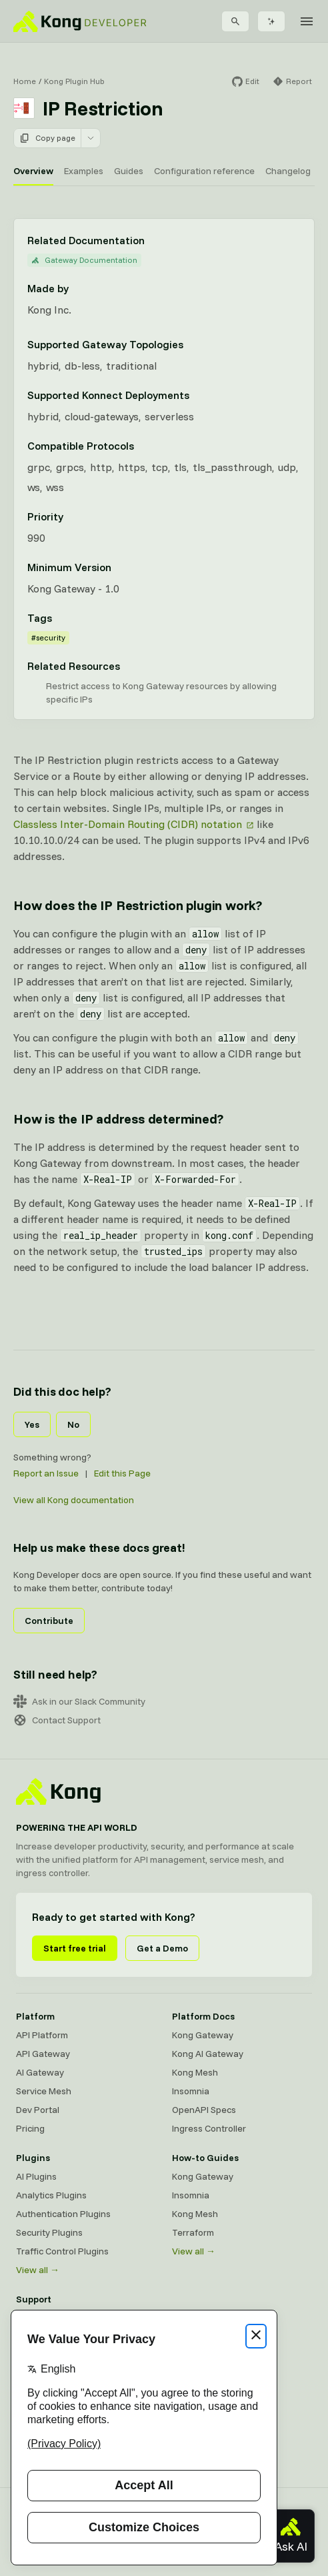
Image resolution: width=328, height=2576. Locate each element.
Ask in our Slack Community (79, 1701)
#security (48, 637)
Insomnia (190, 2091)
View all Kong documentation (73, 1500)
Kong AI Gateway (207, 2054)
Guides (128, 171)
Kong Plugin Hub (74, 81)
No (73, 1424)
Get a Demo (162, 1948)
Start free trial (74, 1948)
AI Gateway (40, 2072)
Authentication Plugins (63, 2214)
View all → (37, 2270)
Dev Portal (37, 2110)
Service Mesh (43, 2091)
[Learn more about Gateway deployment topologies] (191, 344)
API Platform (42, 2035)
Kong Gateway (202, 2035)
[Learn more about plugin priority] (71, 516)
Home (24, 81)
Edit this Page (122, 1473)
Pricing (30, 2128)
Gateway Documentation (84, 260)
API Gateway (43, 2054)
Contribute (49, 1621)
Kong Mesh (195, 2072)
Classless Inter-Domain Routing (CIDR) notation (127, 824)
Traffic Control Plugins (62, 2251)
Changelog (288, 171)
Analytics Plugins (51, 2195)
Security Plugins (49, 2232)
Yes (32, 1424)
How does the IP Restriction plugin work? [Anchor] (137, 905)
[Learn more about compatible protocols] (142, 445)
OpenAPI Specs (204, 2110)
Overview (33, 171)
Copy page (47, 138)
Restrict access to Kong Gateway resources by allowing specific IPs (161, 692)
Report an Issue (46, 1473)
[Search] (235, 21)
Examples (83, 171)
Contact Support (57, 1720)
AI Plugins (36, 2176)
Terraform (193, 2232)
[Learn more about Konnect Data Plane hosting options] (197, 395)
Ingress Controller (209, 2128)
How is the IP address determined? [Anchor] (118, 1118)
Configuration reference (204, 171)
